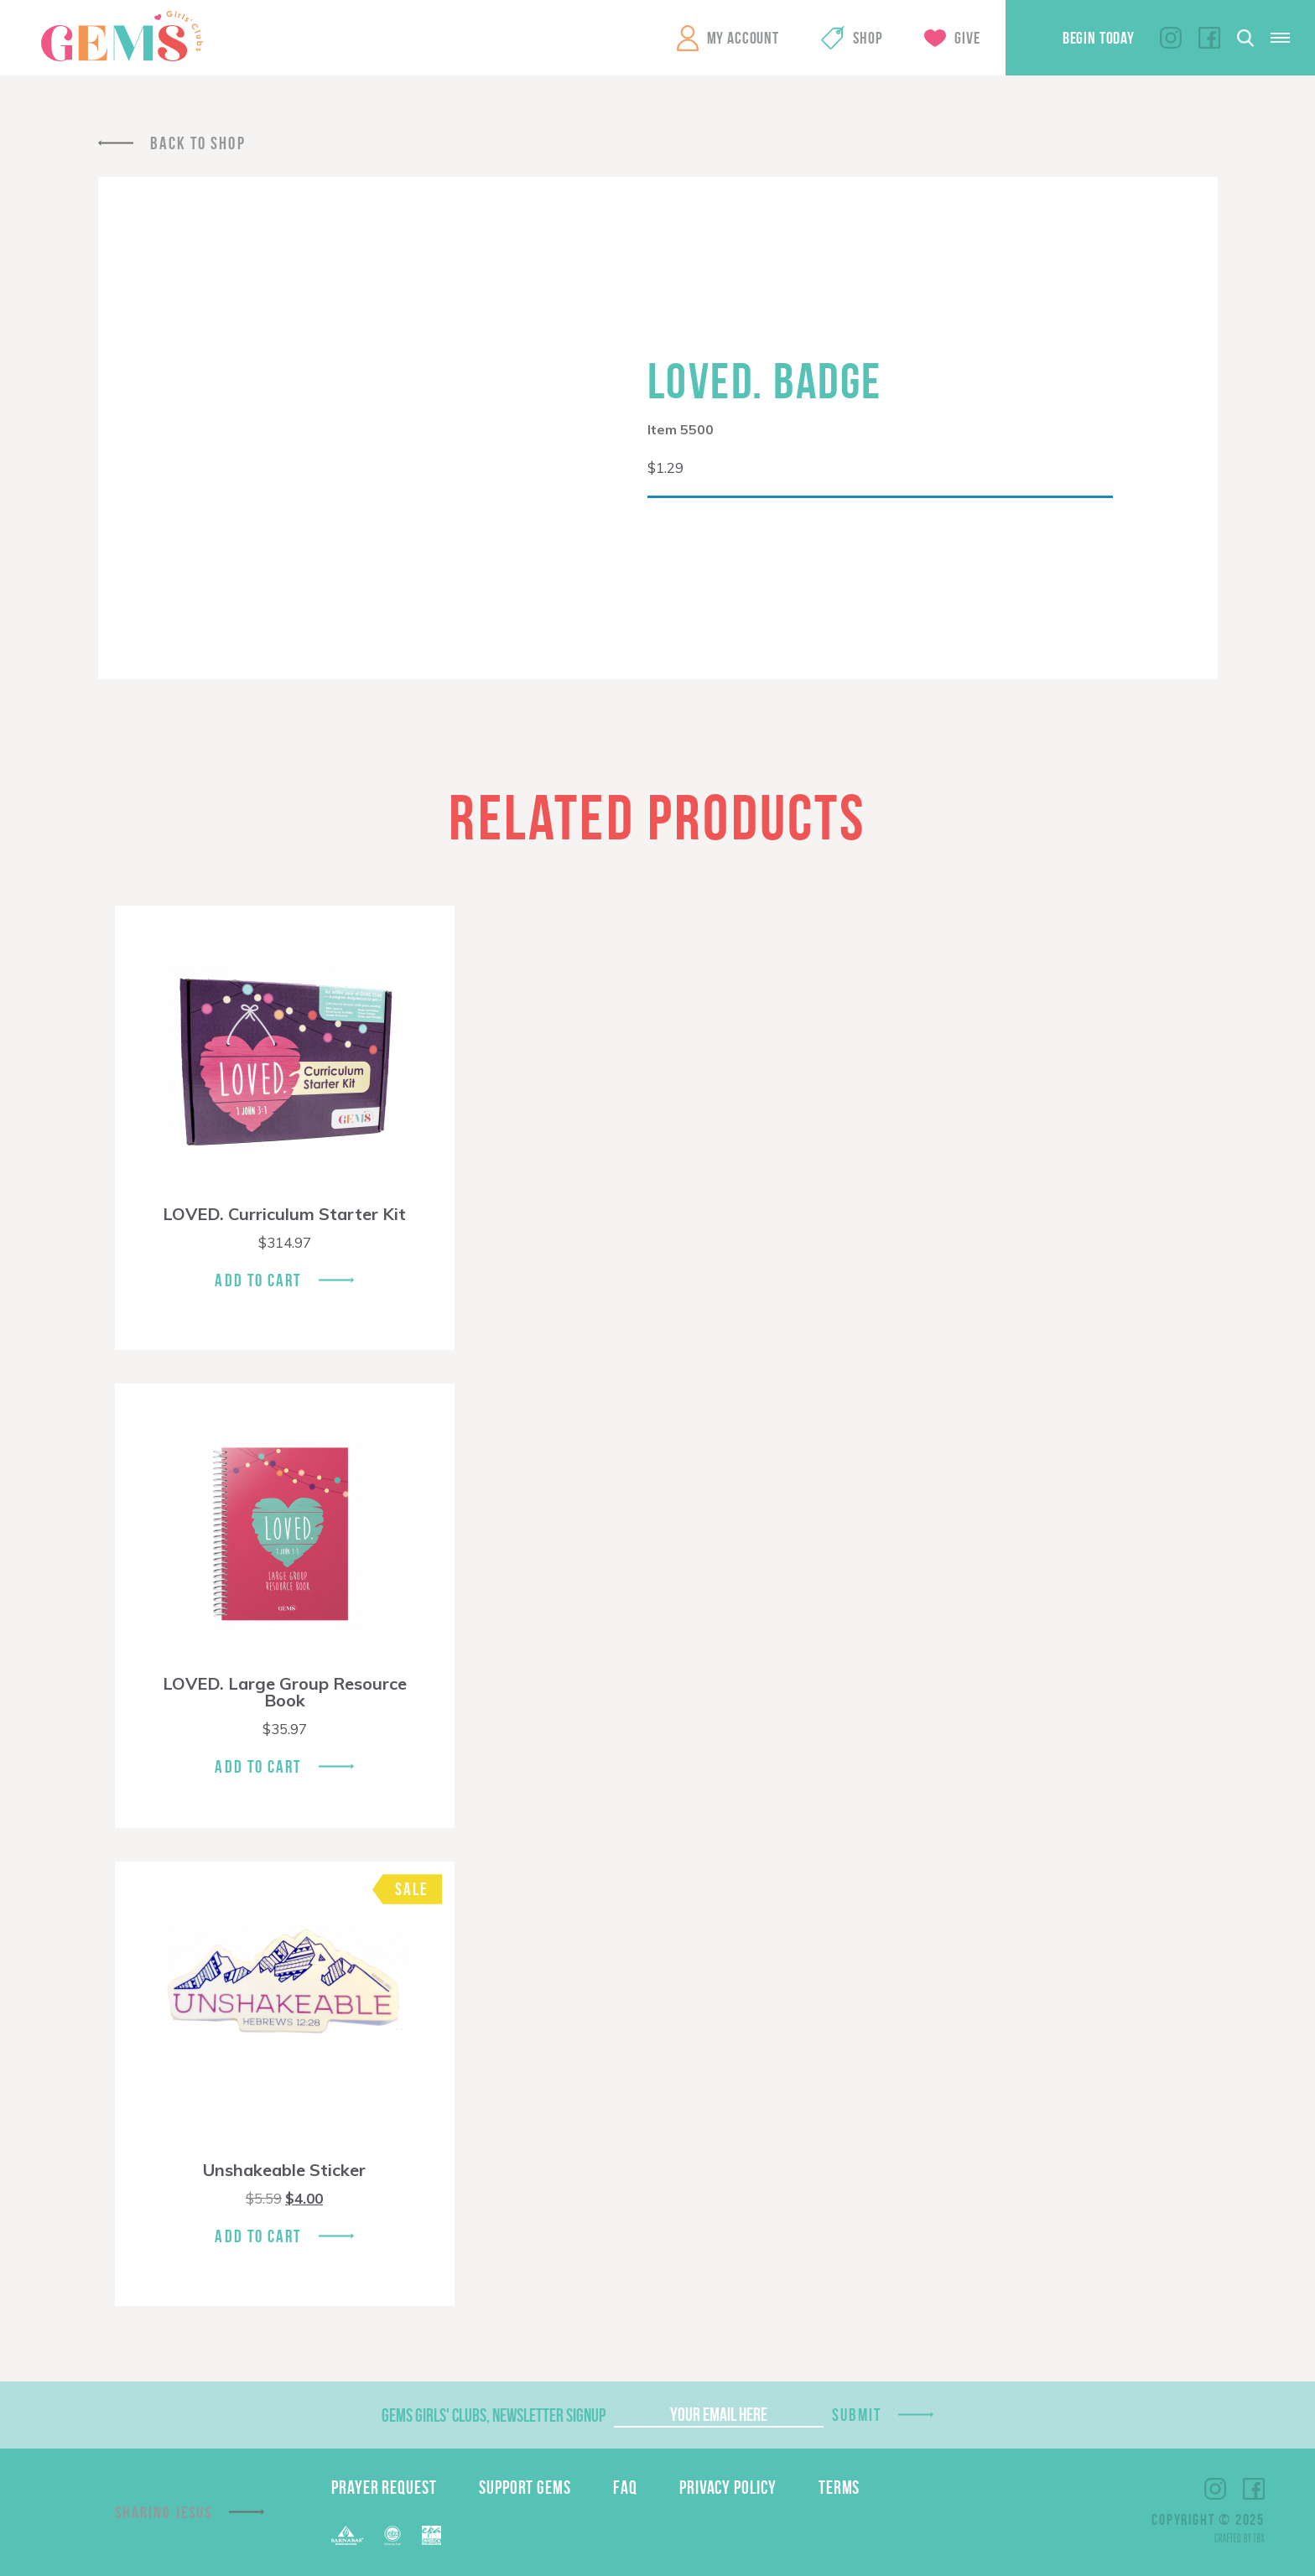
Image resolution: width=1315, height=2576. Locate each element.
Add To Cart (258, 1280)
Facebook (1209, 38)
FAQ (625, 2487)
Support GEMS (525, 2487)
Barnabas (347, 2535)
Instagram (1171, 38)
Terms (839, 2487)
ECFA (392, 2536)
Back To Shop (198, 143)
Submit (857, 2414)
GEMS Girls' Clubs (121, 36)
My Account (743, 38)
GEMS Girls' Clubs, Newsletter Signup (494, 2415)
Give (967, 38)
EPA (431, 2535)
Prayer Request (384, 2487)
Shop (867, 38)
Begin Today (1099, 38)
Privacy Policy (728, 2487)
